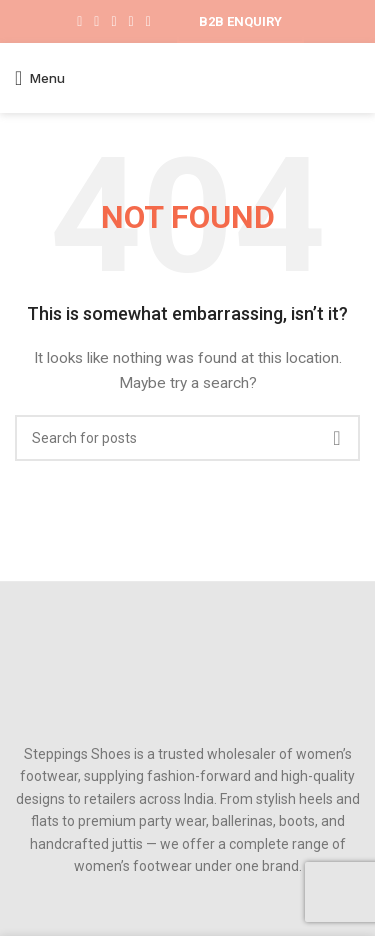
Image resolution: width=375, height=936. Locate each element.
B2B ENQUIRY (240, 21)
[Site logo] (188, 77)
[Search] (187, 438)
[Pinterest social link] (113, 22)
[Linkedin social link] (131, 22)
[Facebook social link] (79, 22)
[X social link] (96, 22)
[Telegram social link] (148, 22)
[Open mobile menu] (40, 78)
